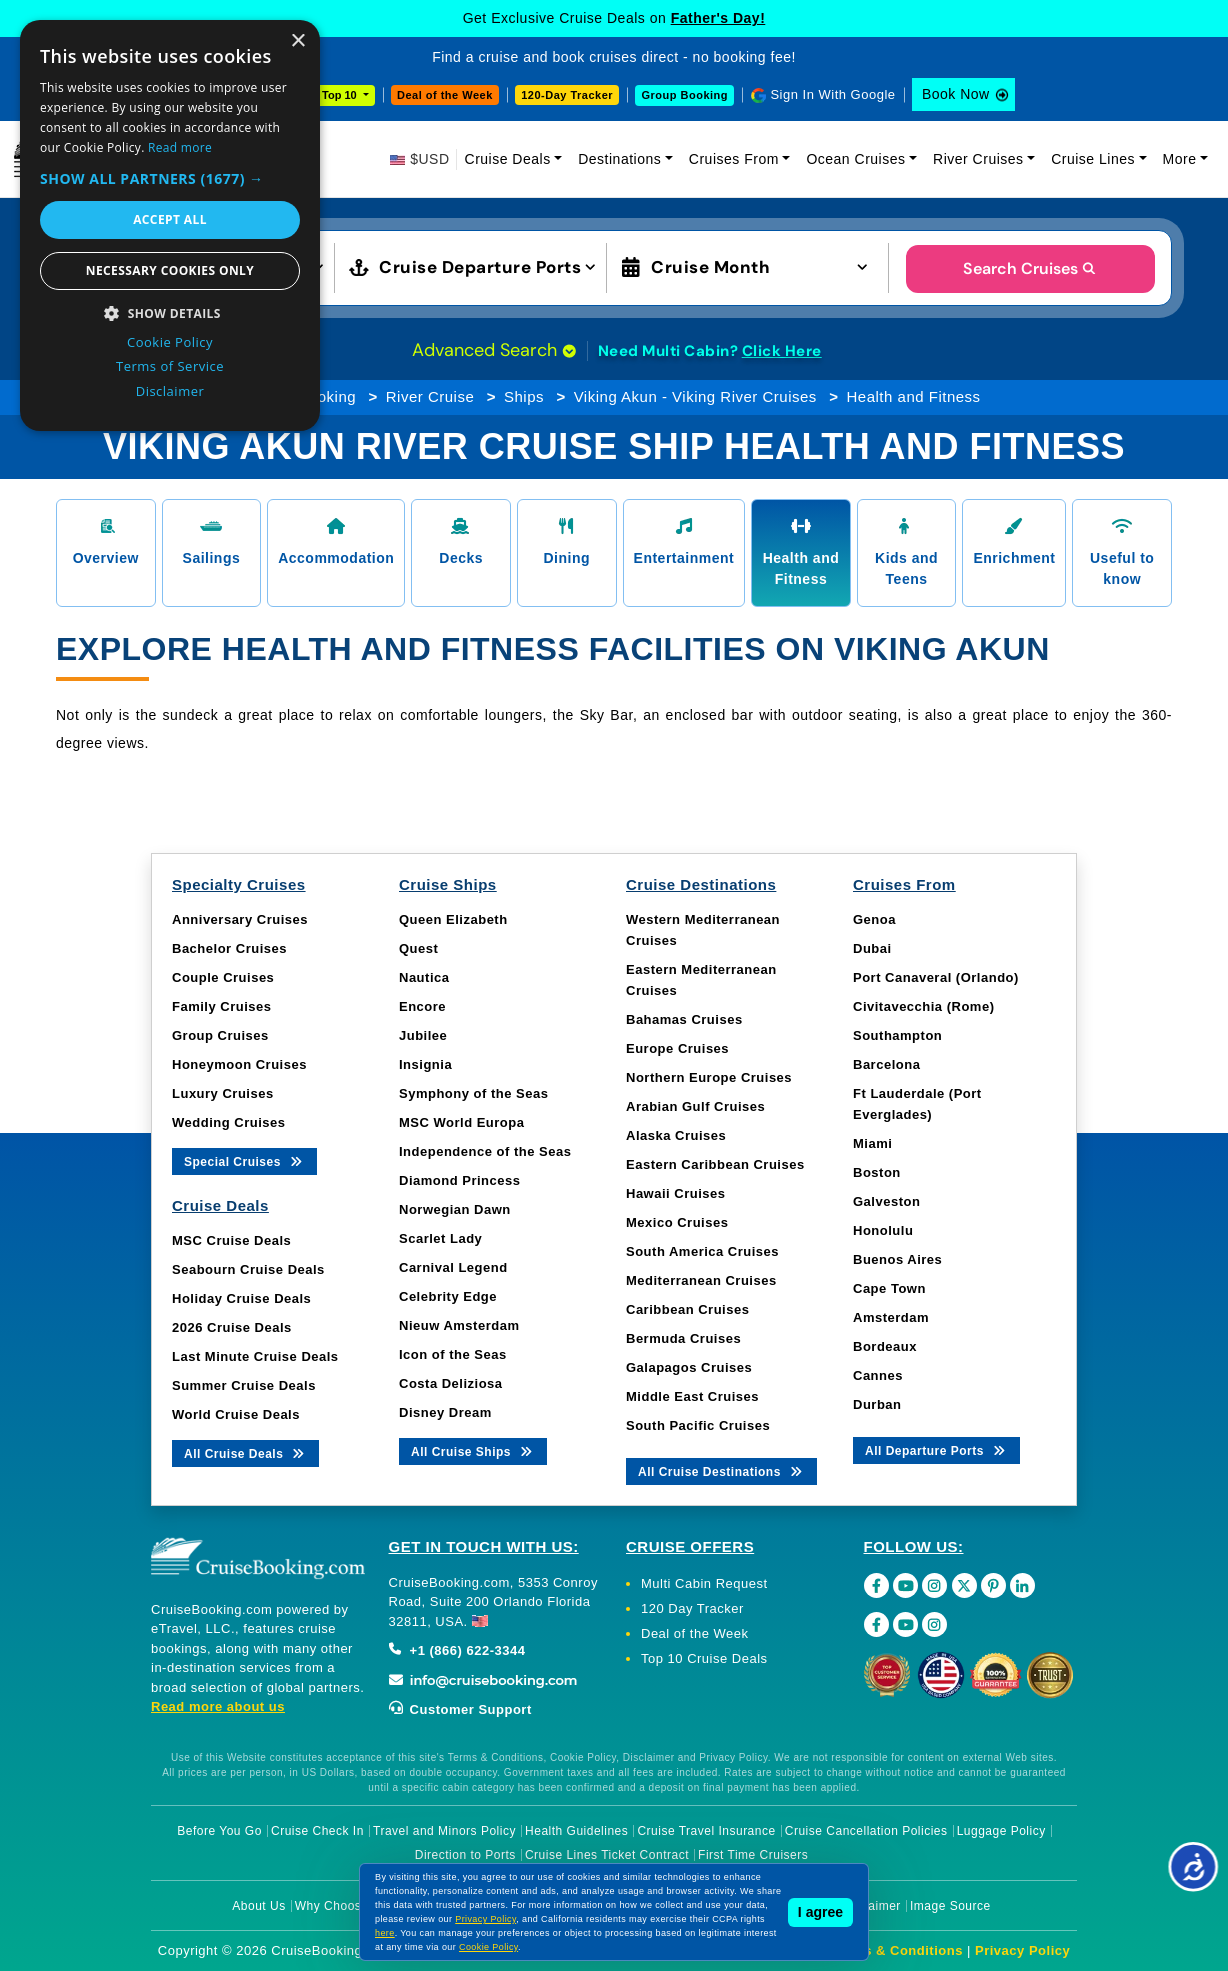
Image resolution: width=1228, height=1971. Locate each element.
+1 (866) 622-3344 (457, 1650)
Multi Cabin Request (704, 1583)
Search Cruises (1030, 268)
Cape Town (889, 1288)
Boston (877, 1172)
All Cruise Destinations (721, 1470)
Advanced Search (494, 350)
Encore (422, 1006)
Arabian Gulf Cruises (695, 1106)
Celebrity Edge (448, 1296)
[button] (170, 178)
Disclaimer (870, 1906)
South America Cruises (702, 1251)
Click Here (782, 351)
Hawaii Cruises (676, 1193)
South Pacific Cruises (698, 1425)
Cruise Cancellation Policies (866, 1831)
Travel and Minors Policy (444, 1831)
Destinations (619, 159)
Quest (418, 948)
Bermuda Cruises (683, 1338)
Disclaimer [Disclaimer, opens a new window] (170, 391)
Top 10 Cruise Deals (704, 1658)
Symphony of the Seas (473, 1093)
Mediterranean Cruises (701, 1280)
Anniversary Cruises (240, 919)
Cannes (878, 1375)
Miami (872, 1143)
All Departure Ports (936, 1449)
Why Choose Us (341, 1906)
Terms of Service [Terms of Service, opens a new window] (170, 366)
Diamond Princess (459, 1180)
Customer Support (460, 1709)
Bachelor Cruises (229, 948)
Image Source (950, 1906)
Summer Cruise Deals (244, 1385)
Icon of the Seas (453, 1354)
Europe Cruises (677, 1048)
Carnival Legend (453, 1267)
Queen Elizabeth (453, 919)
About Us (258, 1906)
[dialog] (170, 225)
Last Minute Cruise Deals (255, 1356)
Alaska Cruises (676, 1135)
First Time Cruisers (753, 1855)
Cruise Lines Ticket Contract (607, 1855)
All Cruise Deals (245, 1452)
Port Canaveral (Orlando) (936, 977)
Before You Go (219, 1831)
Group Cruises (220, 1035)
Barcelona (886, 1064)
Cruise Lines (1093, 159)
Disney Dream (445, 1412)
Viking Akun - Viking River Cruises (695, 396)
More (1180, 159)
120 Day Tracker (692, 1608)
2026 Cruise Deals (232, 1327)
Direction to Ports (465, 1855)
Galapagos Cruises (689, 1367)
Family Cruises (222, 1006)
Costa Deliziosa (451, 1383)
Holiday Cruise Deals (241, 1298)
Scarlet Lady (440, 1238)
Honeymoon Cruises (239, 1064)
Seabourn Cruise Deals (248, 1269)
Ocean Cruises (855, 159)
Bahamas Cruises (684, 1019)
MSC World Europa (461, 1122)
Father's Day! (718, 18)
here (385, 1933)
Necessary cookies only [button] (170, 270)
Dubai (872, 948)
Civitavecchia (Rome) (924, 1006)
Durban (877, 1404)
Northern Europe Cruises (709, 1077)
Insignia (425, 1064)
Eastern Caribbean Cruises (715, 1164)
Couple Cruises (223, 977)
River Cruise (430, 396)
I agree (820, 1912)
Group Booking (684, 95)
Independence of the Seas (485, 1151)
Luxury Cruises (223, 1093)
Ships (524, 396)
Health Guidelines (576, 1831)
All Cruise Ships (473, 1450)
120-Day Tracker (567, 95)
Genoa (874, 919)
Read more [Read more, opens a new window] (180, 147)
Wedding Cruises (228, 1122)
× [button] (297, 41)
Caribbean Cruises (687, 1309)
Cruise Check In (317, 1831)
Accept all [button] (170, 219)
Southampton (897, 1035)
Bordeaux (885, 1346)
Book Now (956, 94)
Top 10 (341, 95)
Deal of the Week (445, 95)
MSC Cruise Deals (231, 1240)
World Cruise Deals (236, 1414)
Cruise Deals (508, 159)
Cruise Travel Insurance (706, 1831)
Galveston (886, 1201)
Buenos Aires (897, 1259)
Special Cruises (244, 1160)
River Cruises (978, 159)
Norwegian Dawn (455, 1209)
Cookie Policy (488, 1947)
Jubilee (423, 1035)
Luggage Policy (1001, 1831)
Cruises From (734, 159)
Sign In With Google (832, 94)
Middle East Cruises (692, 1396)
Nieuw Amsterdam (459, 1325)
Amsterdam (891, 1317)
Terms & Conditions (897, 1950)
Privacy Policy (1022, 1950)
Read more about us (218, 1706)
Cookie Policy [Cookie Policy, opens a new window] (170, 342)
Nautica (424, 977)
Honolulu (883, 1230)
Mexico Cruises (677, 1222)
